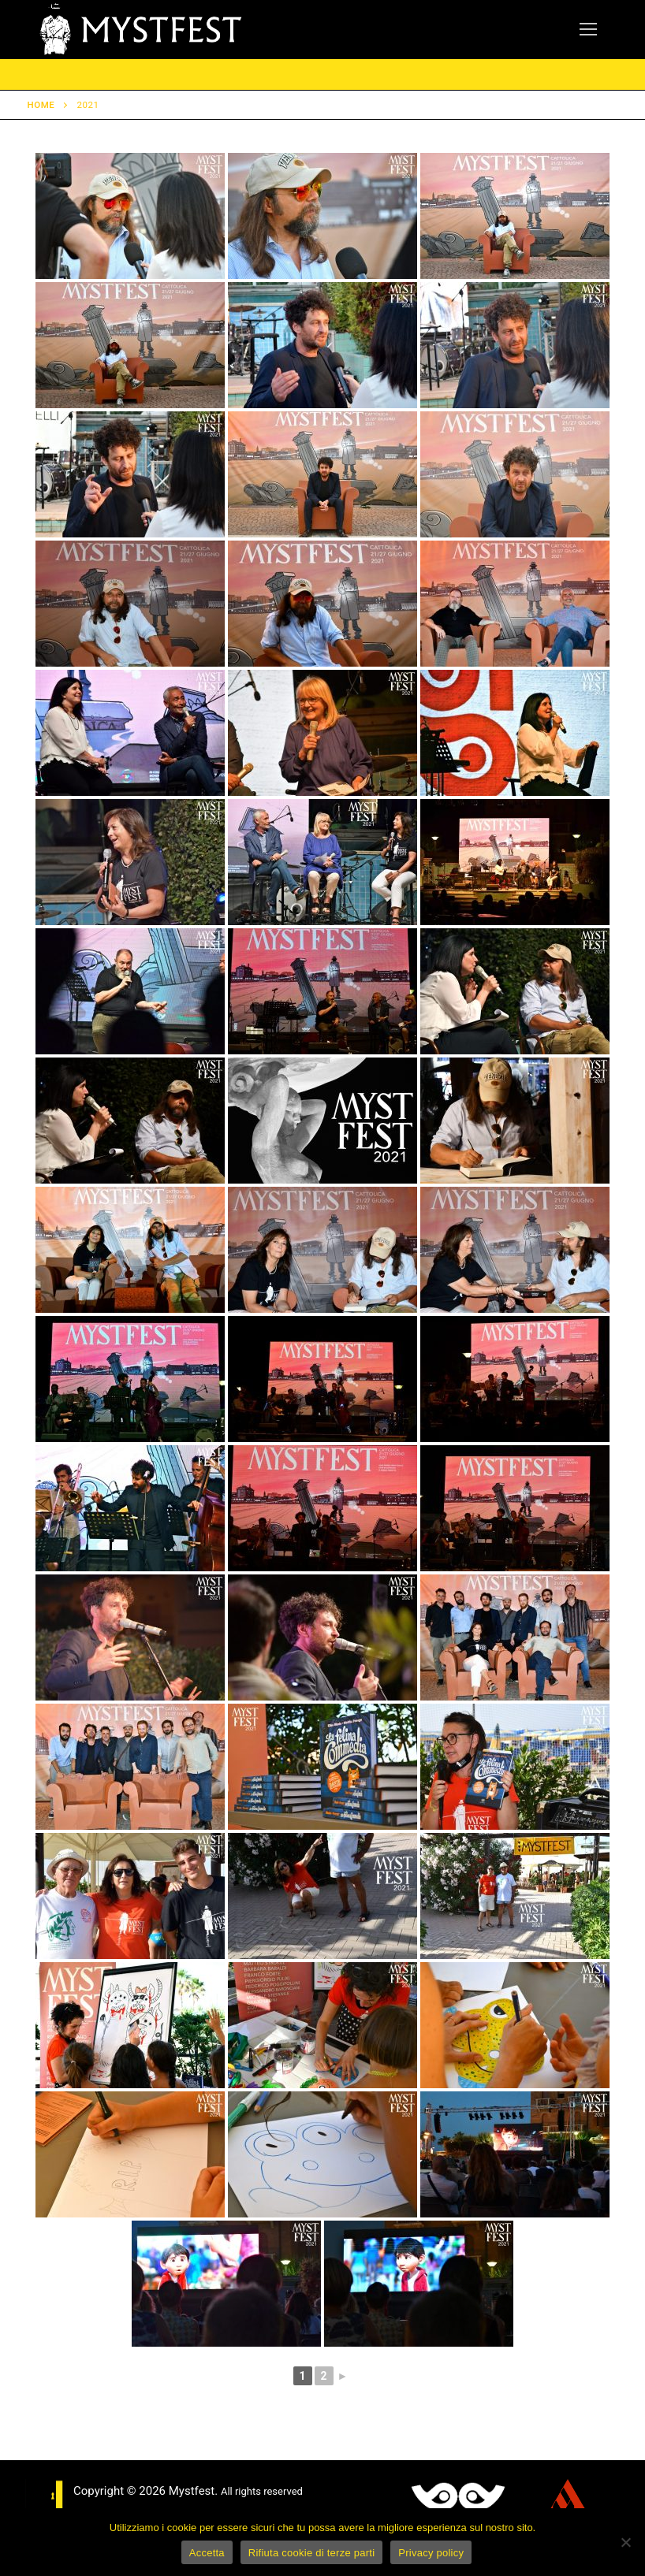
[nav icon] (588, 29)
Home (41, 104)
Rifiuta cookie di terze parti (311, 2553)
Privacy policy (431, 2553)
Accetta (207, 2553)
